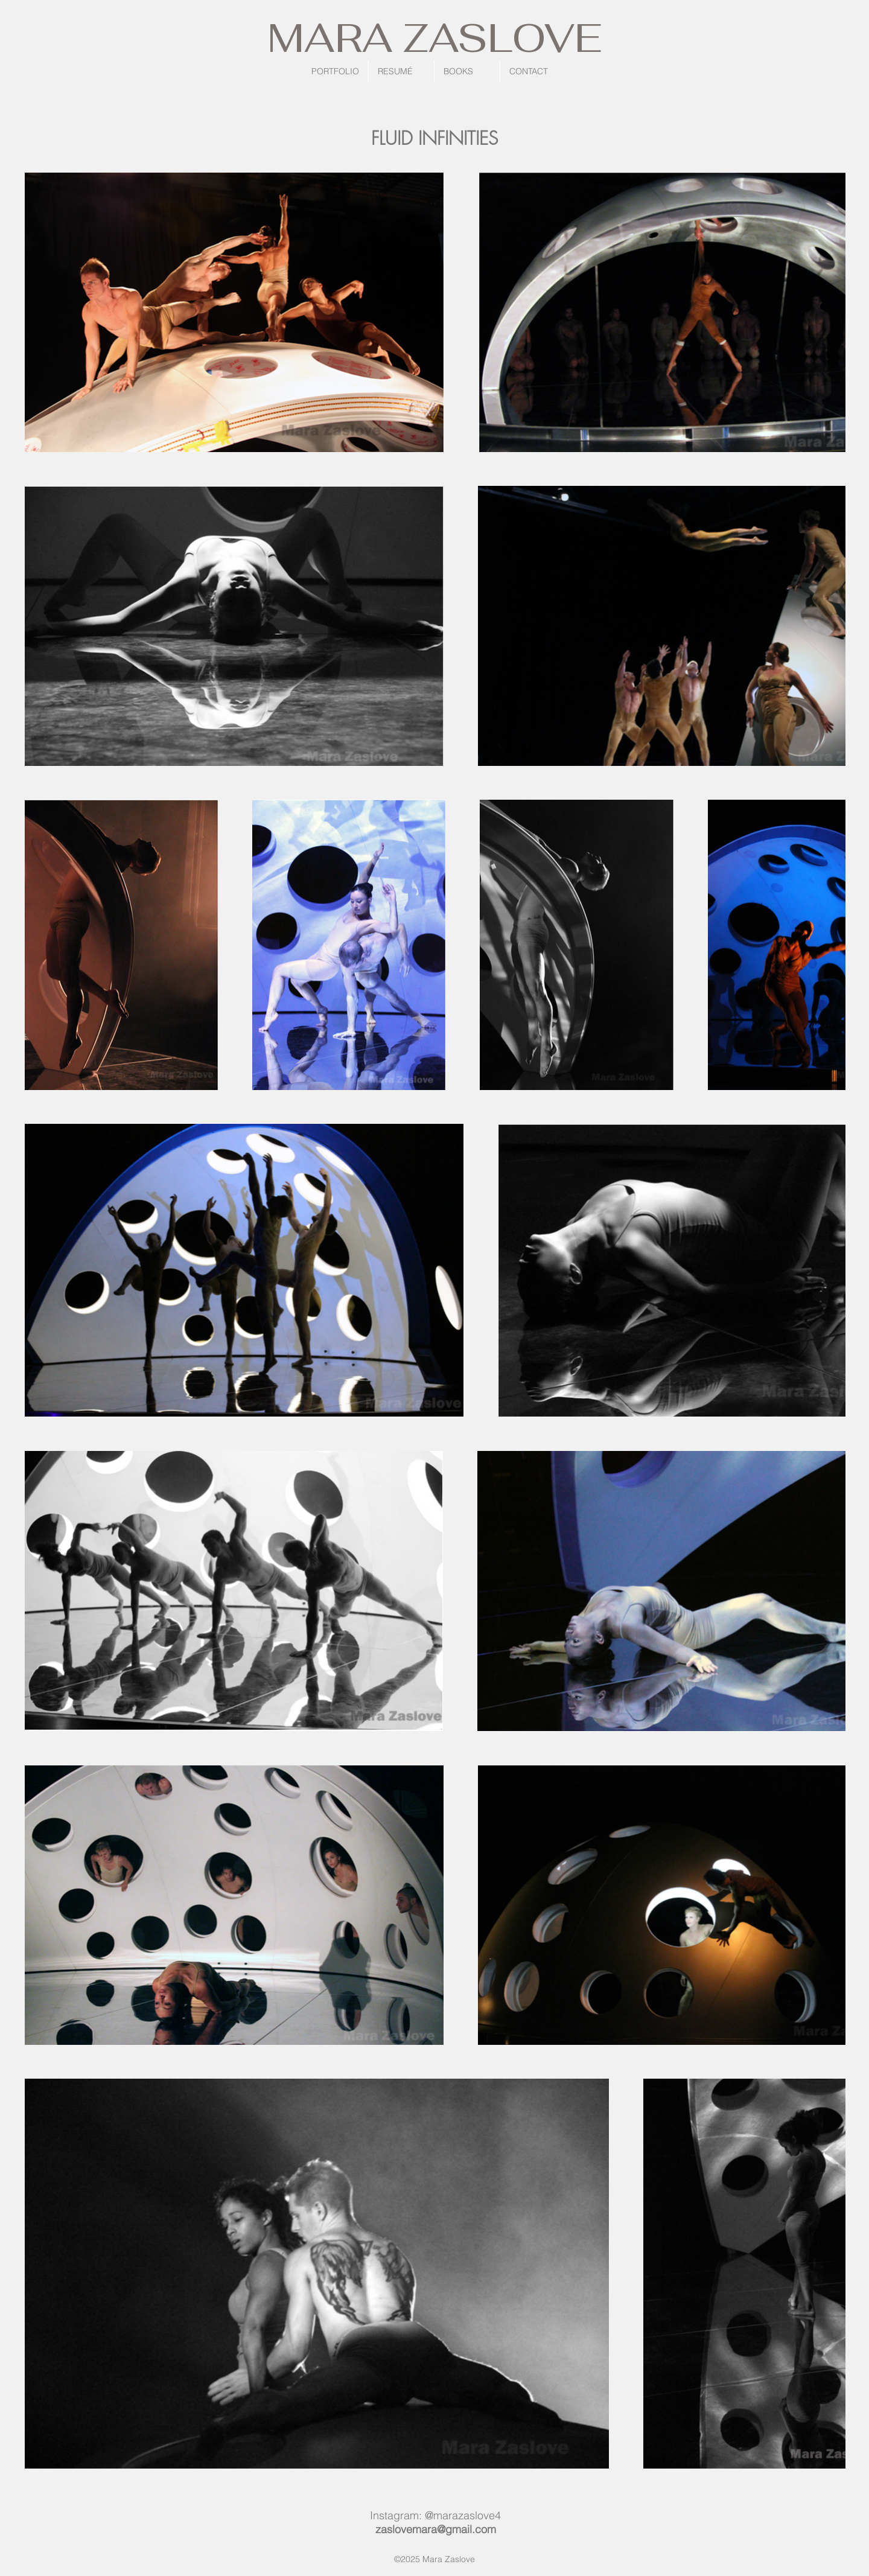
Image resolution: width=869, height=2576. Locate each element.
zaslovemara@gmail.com (435, 2529)
